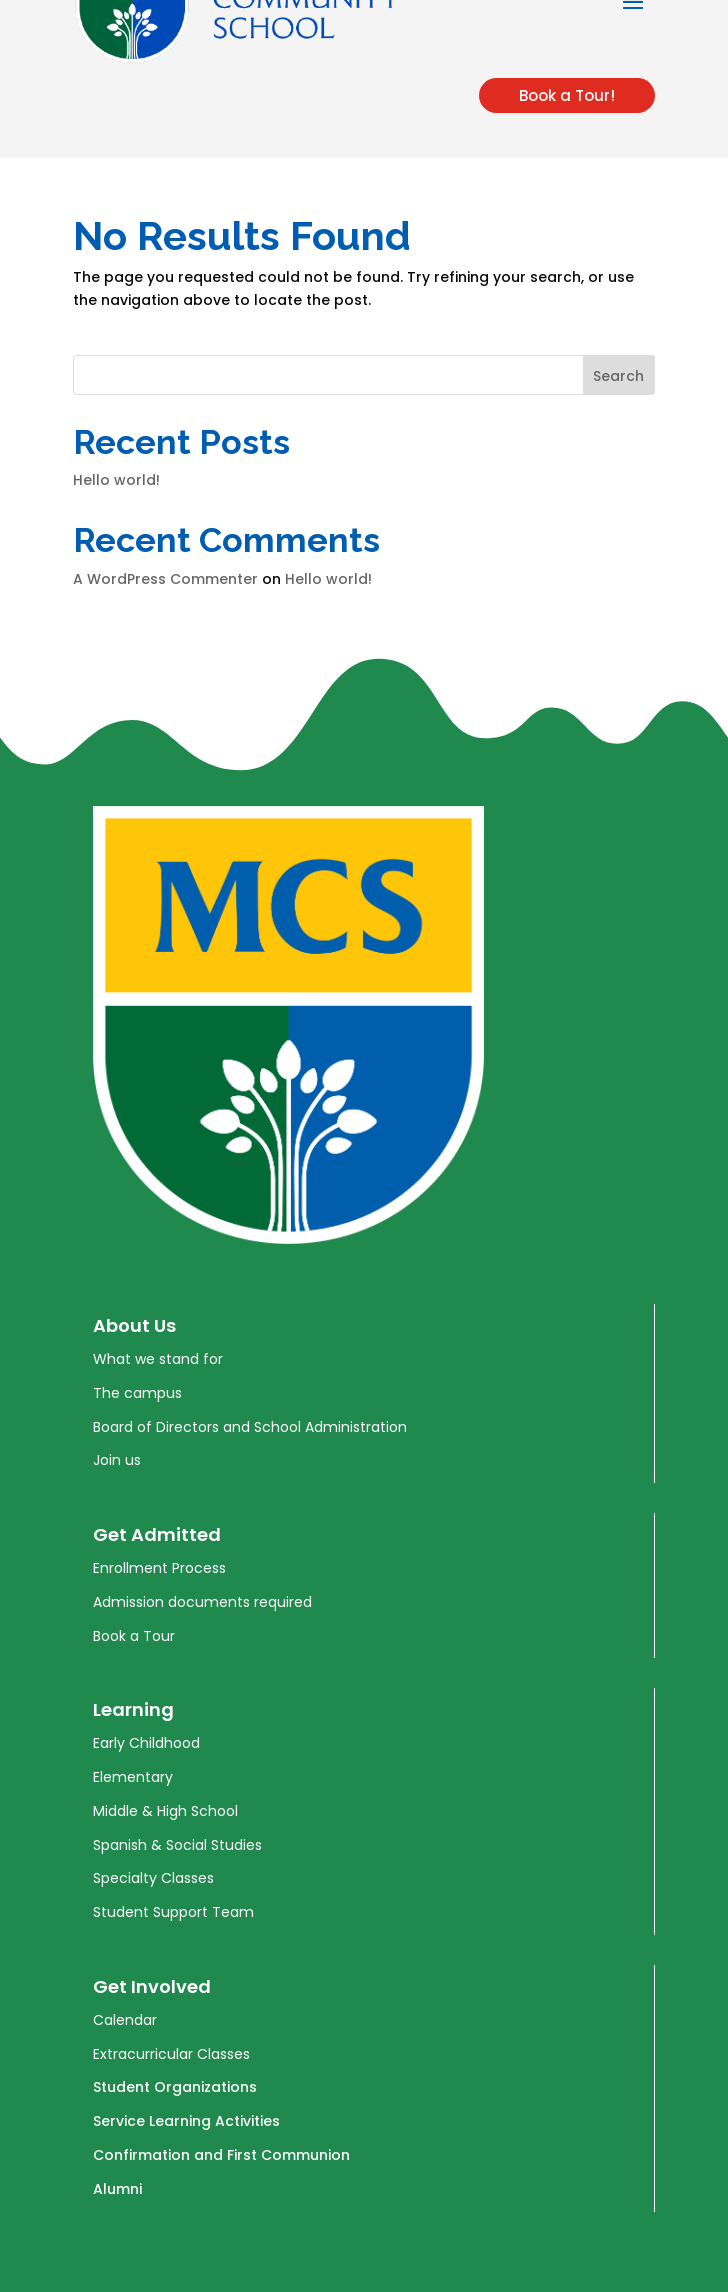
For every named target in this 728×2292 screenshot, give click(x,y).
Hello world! (116, 480)
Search (618, 376)
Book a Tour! (567, 95)
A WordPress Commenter (165, 579)
